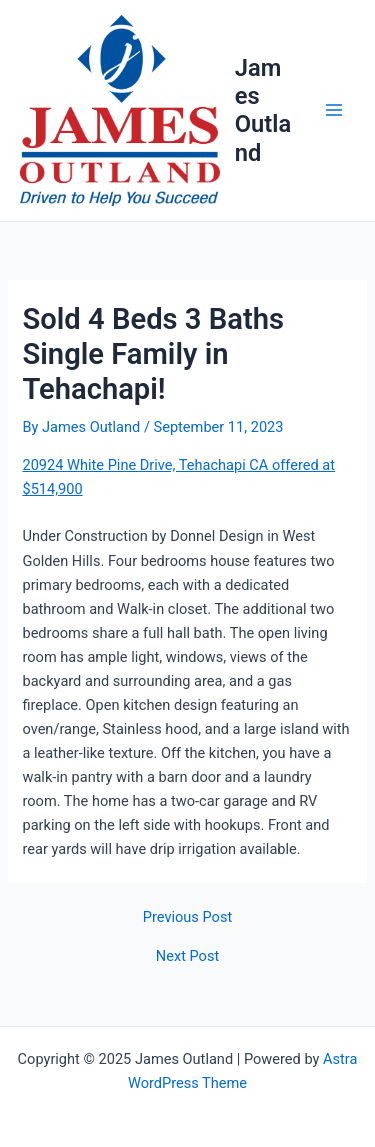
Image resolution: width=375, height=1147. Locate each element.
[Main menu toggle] (334, 111)
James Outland (263, 110)
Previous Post (187, 917)
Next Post (187, 956)
